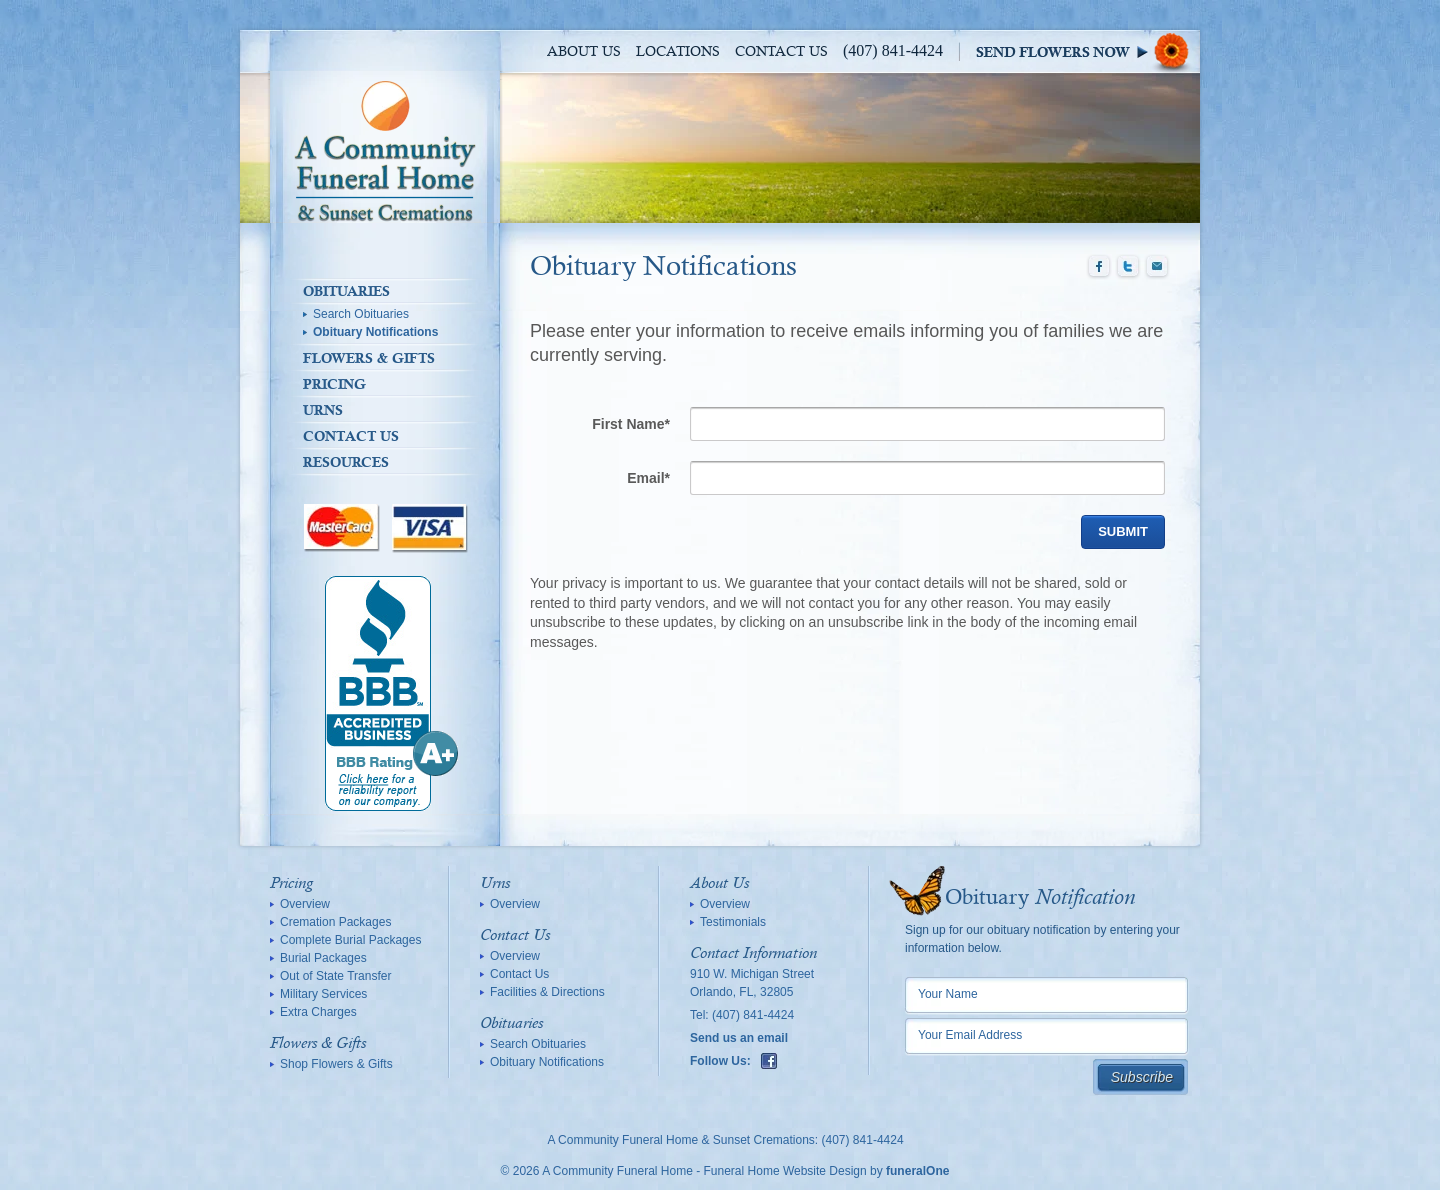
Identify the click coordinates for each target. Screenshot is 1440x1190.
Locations (678, 52)
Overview (305, 904)
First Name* (631, 424)
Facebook (1099, 267)
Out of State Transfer (335, 976)
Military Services (323, 994)
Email (1157, 267)
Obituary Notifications (375, 332)
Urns (323, 410)
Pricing (334, 384)
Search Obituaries (361, 314)
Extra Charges (318, 1012)
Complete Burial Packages (350, 940)
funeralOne (917, 1171)
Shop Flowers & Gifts (336, 1064)
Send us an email (739, 1038)
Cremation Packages (335, 922)
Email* (648, 478)
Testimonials (733, 922)
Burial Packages (323, 958)
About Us (584, 52)
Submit (1123, 531)
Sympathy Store (1088, 51)
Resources (346, 462)
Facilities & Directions (547, 992)
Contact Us (781, 52)
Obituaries (346, 291)
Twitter (1128, 267)
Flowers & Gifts (369, 358)
